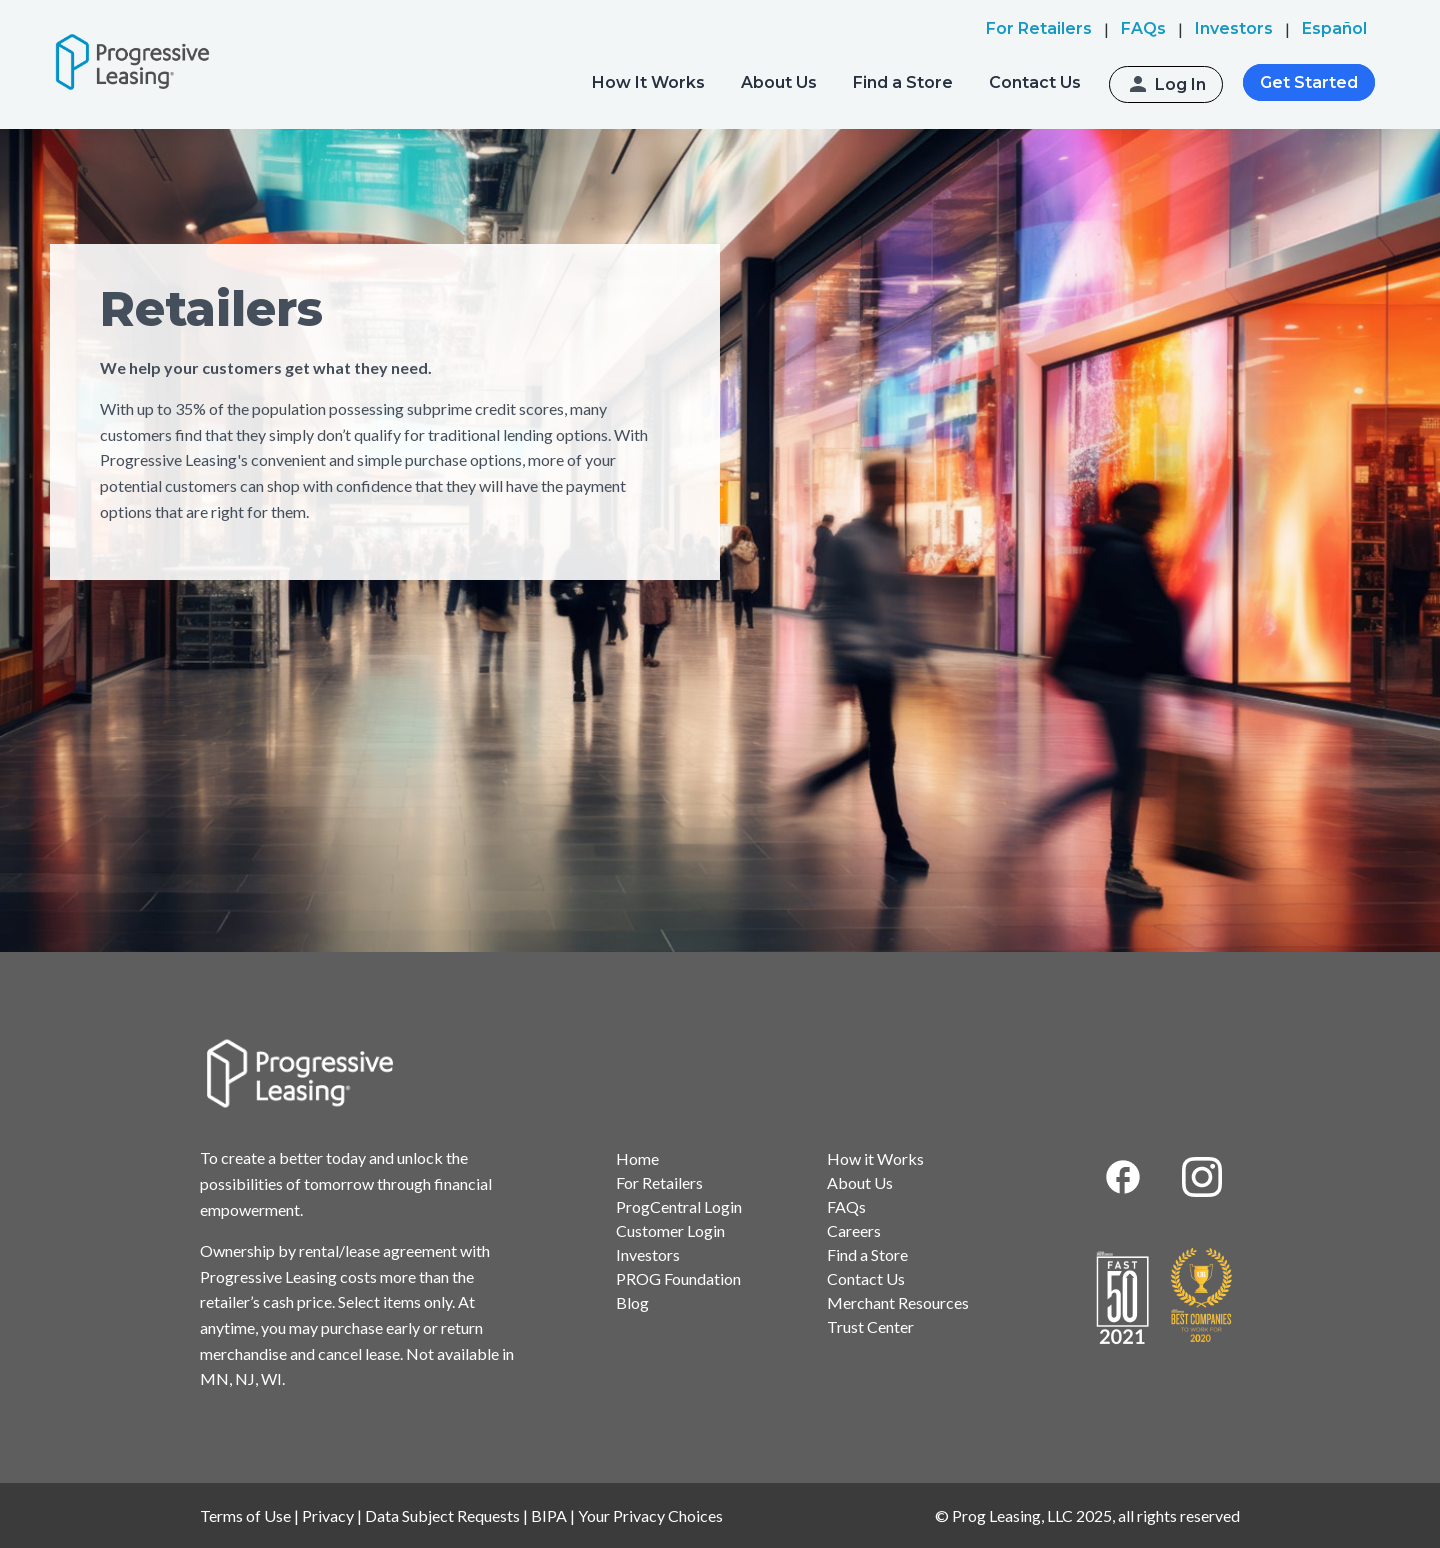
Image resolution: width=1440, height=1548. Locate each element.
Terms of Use (245, 1515)
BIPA (549, 1515)
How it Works (875, 1158)
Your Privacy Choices (650, 1515)
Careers (854, 1230)
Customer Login (670, 1230)
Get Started (1309, 82)
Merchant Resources (898, 1302)
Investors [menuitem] (1234, 28)
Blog (632, 1302)
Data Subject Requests (442, 1515)
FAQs (846, 1206)
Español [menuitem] (1334, 28)
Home (637, 1158)
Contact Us (1035, 82)
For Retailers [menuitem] (1039, 28)
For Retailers (659, 1182)
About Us (779, 82)
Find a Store (903, 82)
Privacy (328, 1515)
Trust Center (870, 1326)
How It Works (648, 82)
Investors (648, 1254)
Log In (1180, 84)
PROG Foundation (678, 1278)
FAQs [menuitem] (1143, 28)
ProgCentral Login (679, 1206)
